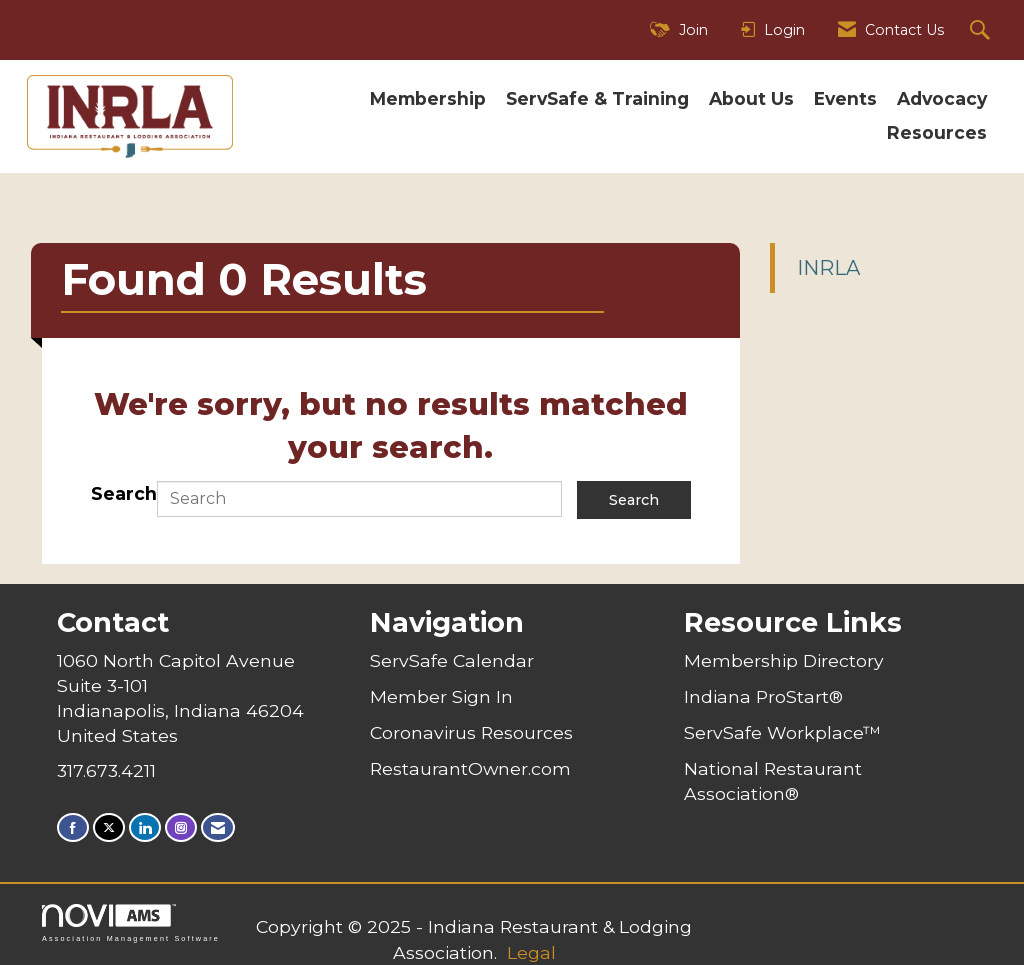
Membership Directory (784, 660)
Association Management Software (131, 922)
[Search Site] (982, 30)
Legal (531, 952)
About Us (751, 98)
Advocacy (942, 98)
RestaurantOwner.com (470, 768)
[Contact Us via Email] (218, 827)
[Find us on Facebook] (73, 827)
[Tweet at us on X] (109, 827)
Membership (428, 98)
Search (124, 493)
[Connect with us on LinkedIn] (145, 827)
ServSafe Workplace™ (782, 732)
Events (845, 98)
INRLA (828, 268)
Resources (937, 132)
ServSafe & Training (597, 98)
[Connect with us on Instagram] (181, 827)
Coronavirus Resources (471, 732)
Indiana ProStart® (763, 696)
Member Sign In (441, 696)
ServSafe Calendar (452, 660)
